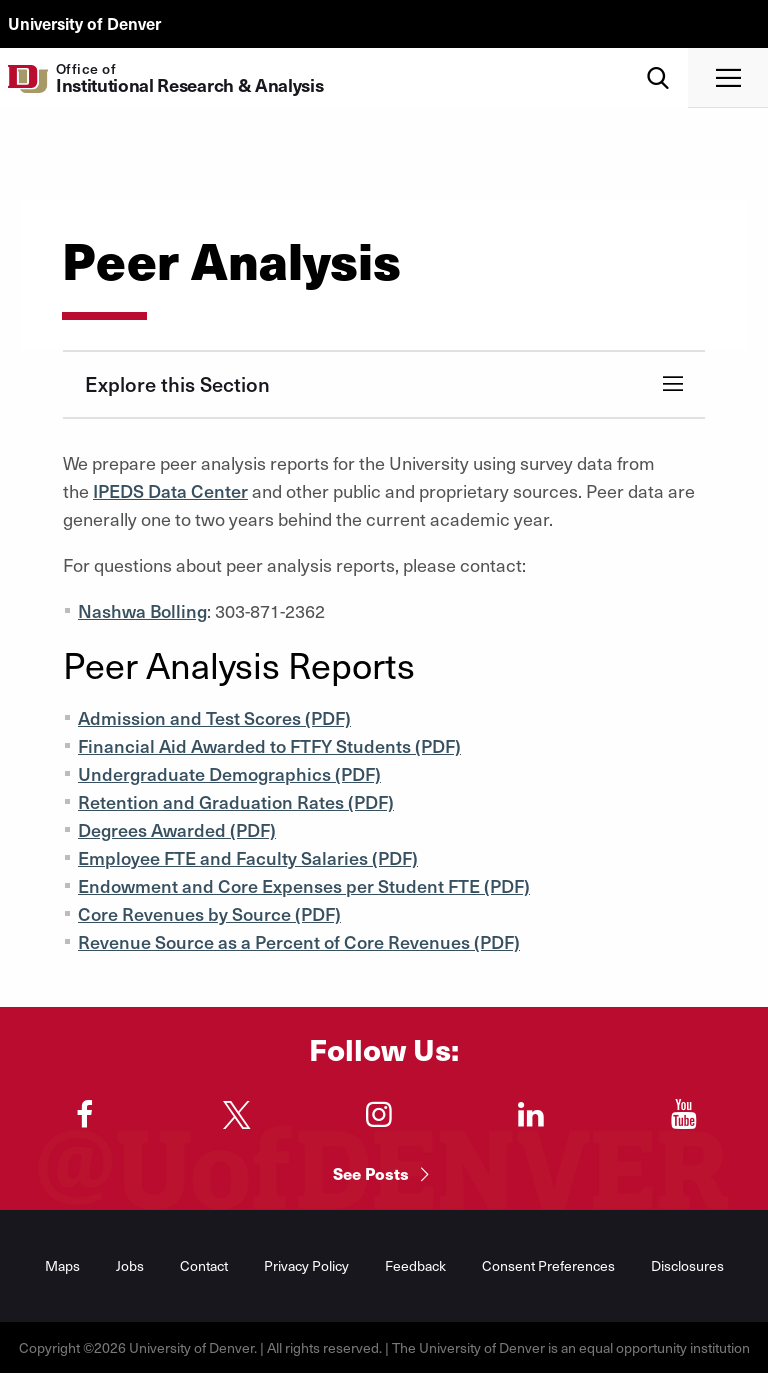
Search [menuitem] (658, 55)
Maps (62, 1265)
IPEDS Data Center (170, 490)
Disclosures (687, 1265)
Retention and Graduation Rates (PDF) (236, 801)
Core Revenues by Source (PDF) (209, 913)
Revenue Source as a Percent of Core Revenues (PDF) (299, 941)
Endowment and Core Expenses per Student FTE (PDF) (304, 885)
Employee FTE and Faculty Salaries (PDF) (248, 857)
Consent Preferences (548, 1265)
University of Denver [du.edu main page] (84, 23)
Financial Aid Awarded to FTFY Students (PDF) (269, 745)
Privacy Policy (306, 1265)
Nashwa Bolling (142, 610)
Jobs (130, 1265)
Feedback (415, 1265)
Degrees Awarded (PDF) (177, 829)
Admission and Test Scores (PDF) (214, 717)
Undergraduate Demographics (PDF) (229, 773)
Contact (204, 1265)
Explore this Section (177, 384)
